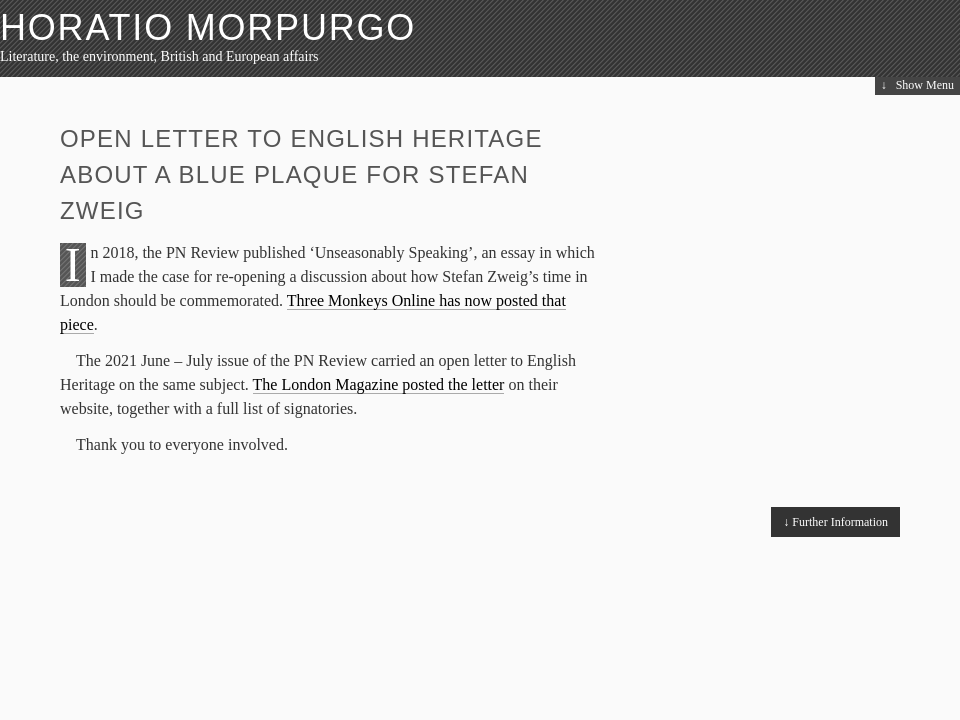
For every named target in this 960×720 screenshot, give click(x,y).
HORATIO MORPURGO (208, 27)
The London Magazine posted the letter (379, 384)
